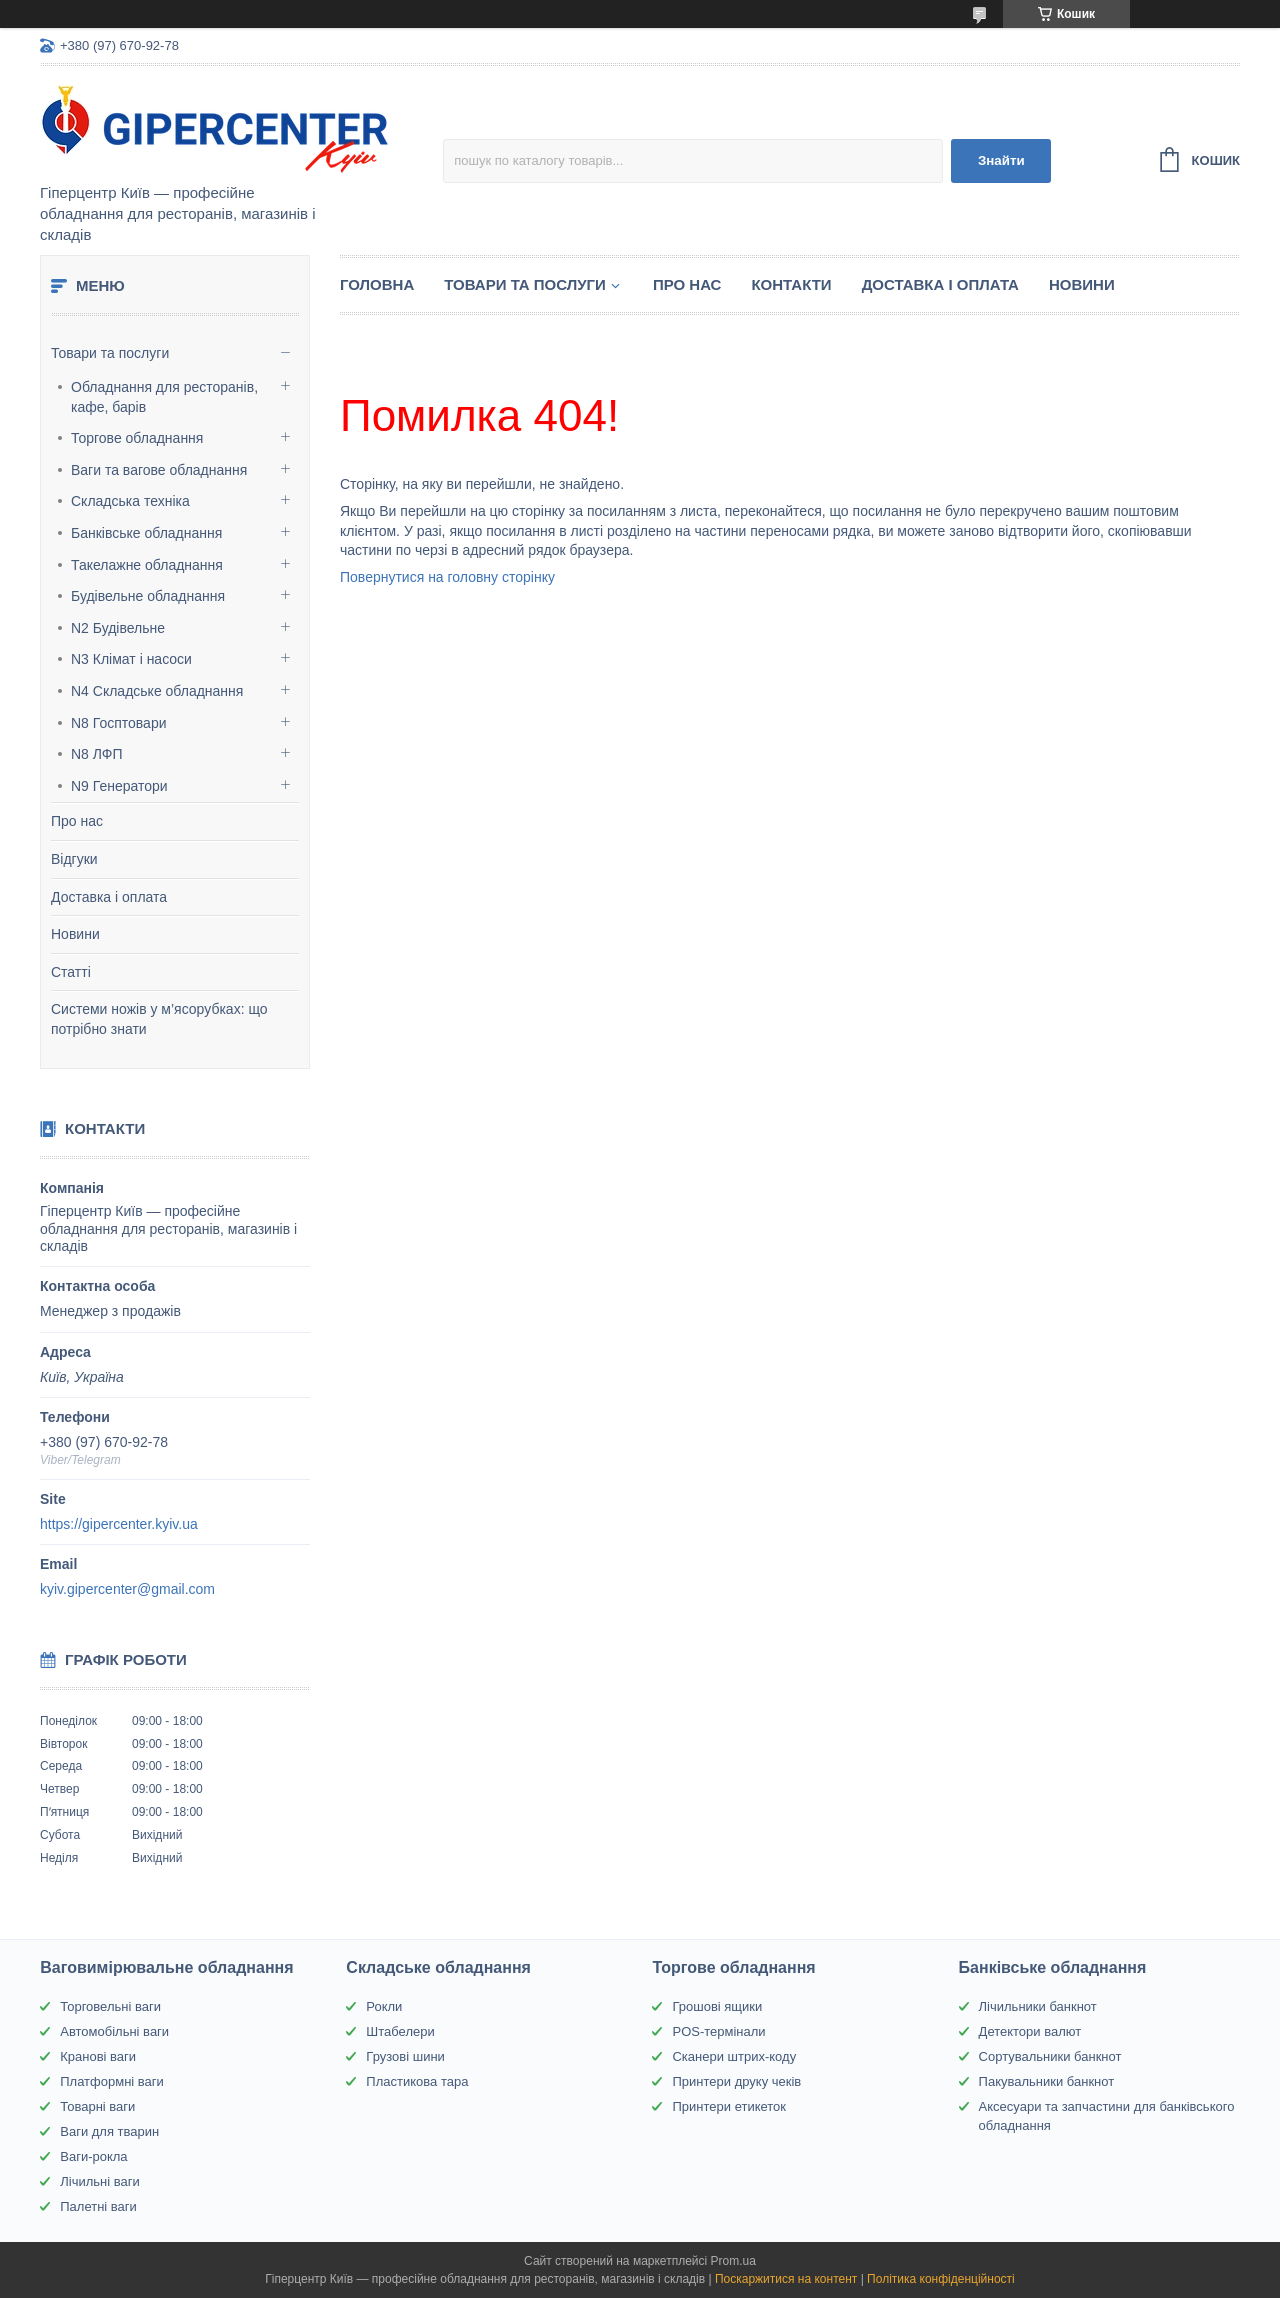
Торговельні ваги (110, 2006)
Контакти (791, 284)
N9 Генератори (119, 786)
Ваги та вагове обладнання (159, 470)
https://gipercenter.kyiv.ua (119, 1524)
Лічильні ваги (100, 2181)
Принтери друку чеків (736, 2081)
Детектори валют (1030, 2031)
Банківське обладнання (146, 533)
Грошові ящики (717, 2006)
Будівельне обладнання (148, 596)
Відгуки (74, 859)
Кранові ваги (98, 2056)
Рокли (384, 2006)
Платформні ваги (112, 2081)
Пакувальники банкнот (1047, 2081)
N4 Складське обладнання (157, 691)
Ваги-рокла (93, 2156)
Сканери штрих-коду (734, 2056)
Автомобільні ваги (114, 2031)
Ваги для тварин (109, 2131)
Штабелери (400, 2031)
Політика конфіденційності (941, 2279)
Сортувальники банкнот (1050, 2056)
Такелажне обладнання (147, 565)
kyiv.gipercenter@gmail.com (127, 1589)
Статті (71, 972)
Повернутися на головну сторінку (447, 577)
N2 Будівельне (118, 628)
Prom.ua (733, 2261)
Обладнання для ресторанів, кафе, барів (164, 397)
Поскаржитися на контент (786, 2279)
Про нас (77, 821)
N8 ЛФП (97, 754)
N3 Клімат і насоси (131, 659)
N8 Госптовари (119, 723)
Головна (377, 284)
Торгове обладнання (137, 438)
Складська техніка (130, 501)
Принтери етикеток (729, 2106)
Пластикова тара (417, 2081)
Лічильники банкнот (1038, 2006)
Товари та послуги (110, 353)
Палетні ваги (98, 2206)
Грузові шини (405, 2056)
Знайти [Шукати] (1001, 160)
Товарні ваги (97, 2106)
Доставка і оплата (109, 897)
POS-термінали (718, 2031)
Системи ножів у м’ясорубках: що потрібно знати (159, 1019)
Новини (75, 934)
